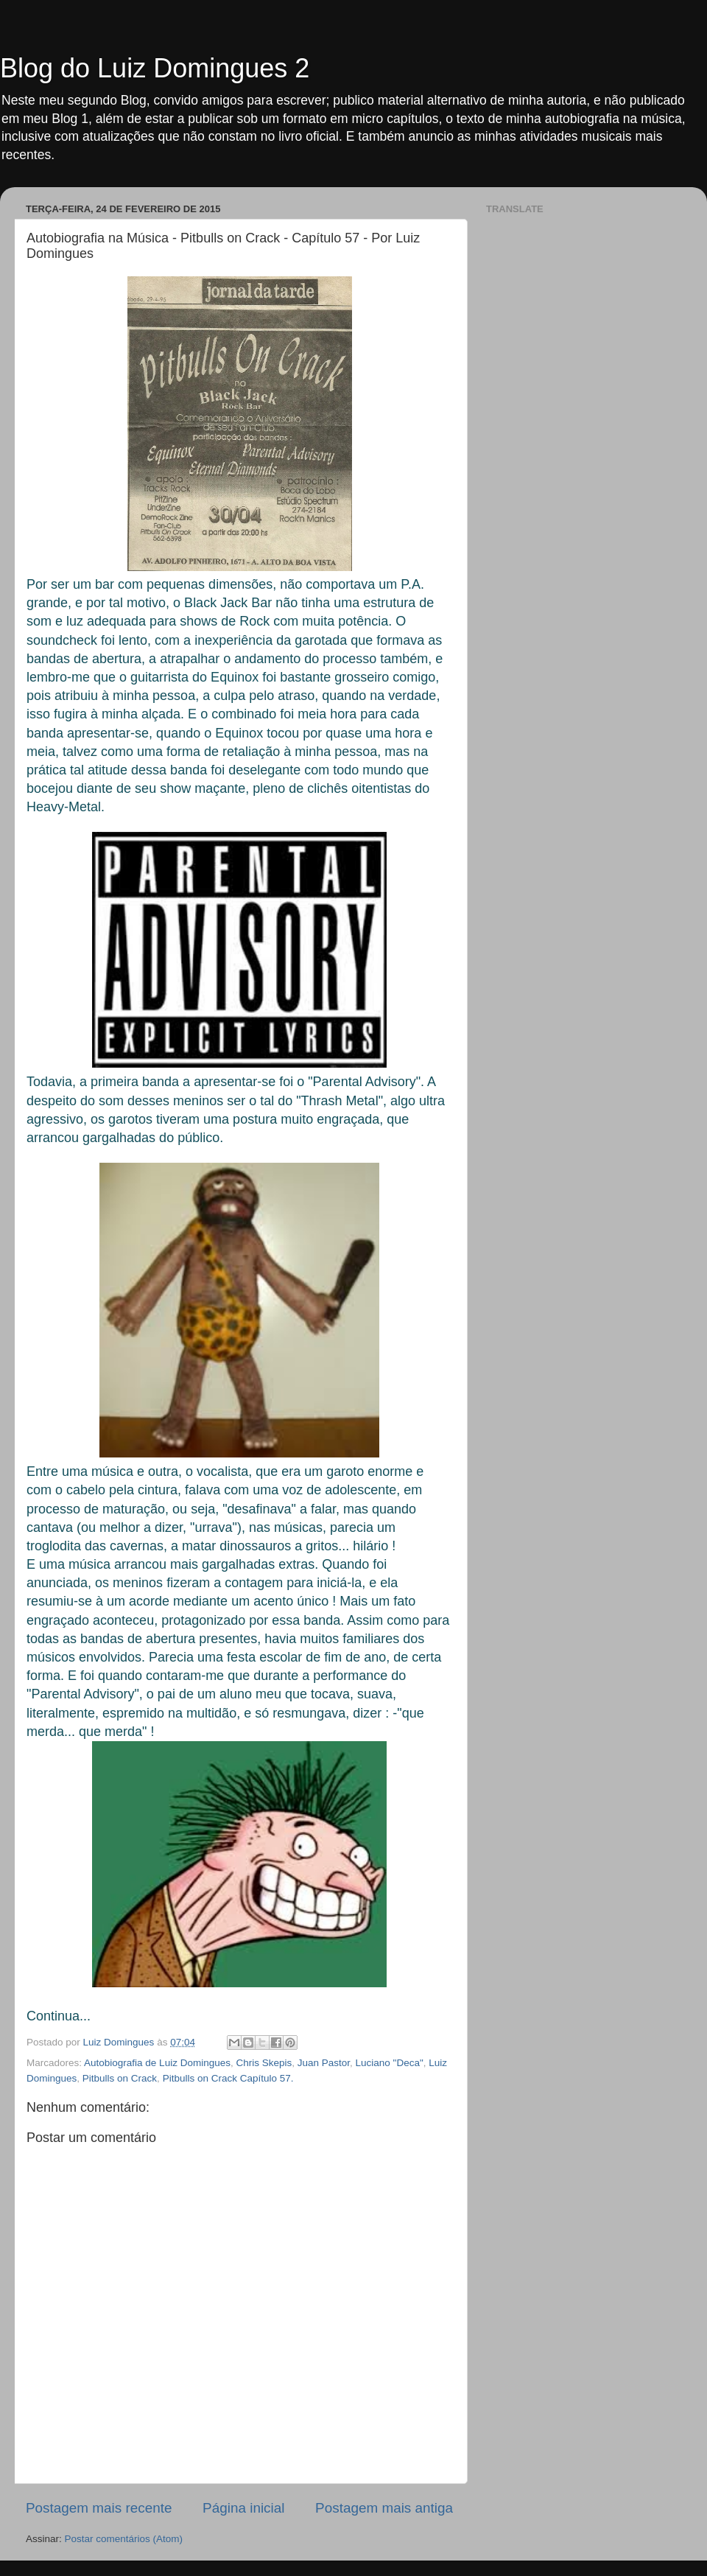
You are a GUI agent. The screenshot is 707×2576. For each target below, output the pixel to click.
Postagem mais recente (99, 2508)
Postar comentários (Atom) (124, 2538)
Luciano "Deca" (389, 2062)
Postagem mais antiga (384, 2508)
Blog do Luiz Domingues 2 (154, 68)
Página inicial (243, 2508)
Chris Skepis (264, 2062)
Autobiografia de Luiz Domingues (157, 2062)
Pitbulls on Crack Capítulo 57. (228, 2078)
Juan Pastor (324, 2062)
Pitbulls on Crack (119, 2078)
